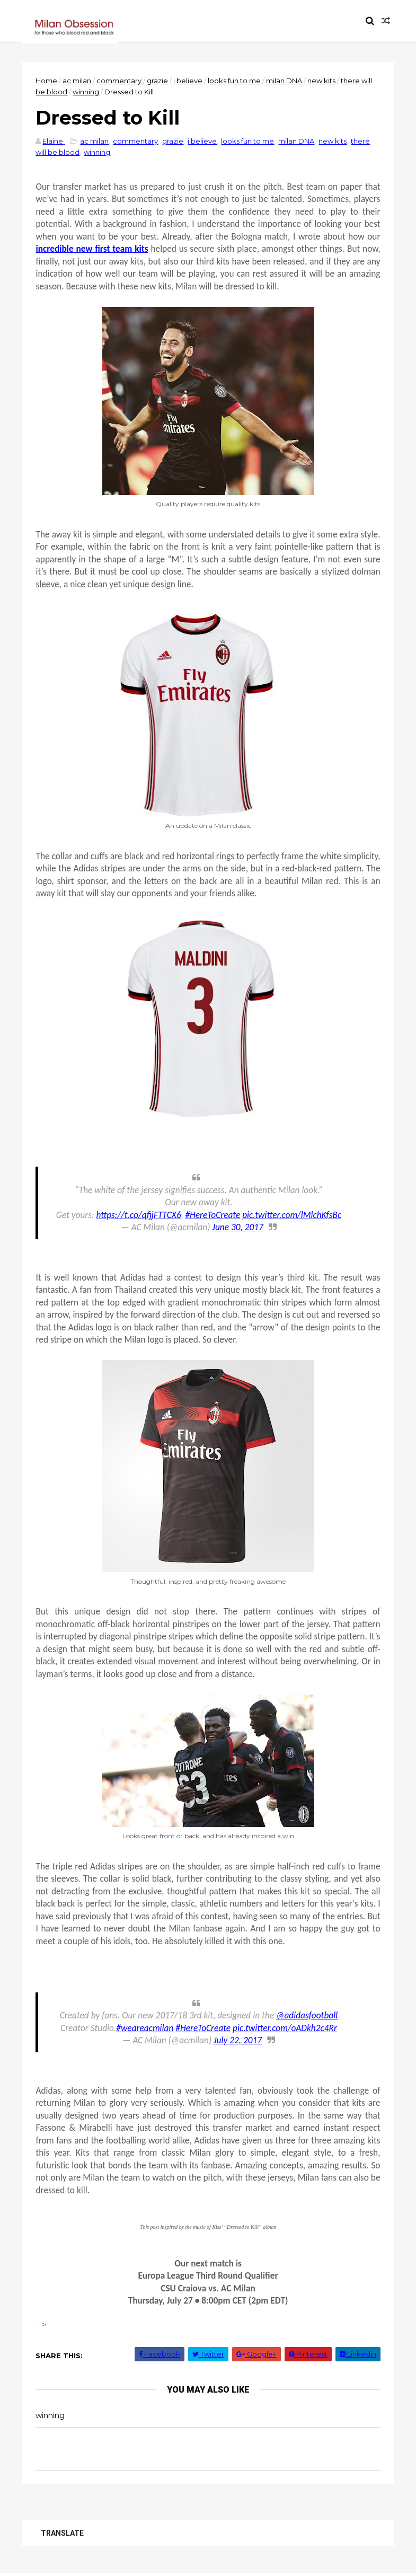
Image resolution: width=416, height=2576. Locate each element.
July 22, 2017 (238, 2040)
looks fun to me (234, 80)
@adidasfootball (307, 2015)
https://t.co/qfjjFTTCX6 (138, 1215)
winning (86, 91)
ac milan (77, 80)
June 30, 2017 (237, 1227)
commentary (119, 80)
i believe (188, 80)
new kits (322, 80)
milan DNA (285, 80)
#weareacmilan (144, 2028)
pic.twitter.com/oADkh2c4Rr (285, 2028)
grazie (158, 80)
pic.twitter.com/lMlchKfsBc (291, 1215)
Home (47, 80)
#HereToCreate (212, 1215)
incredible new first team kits (92, 248)
